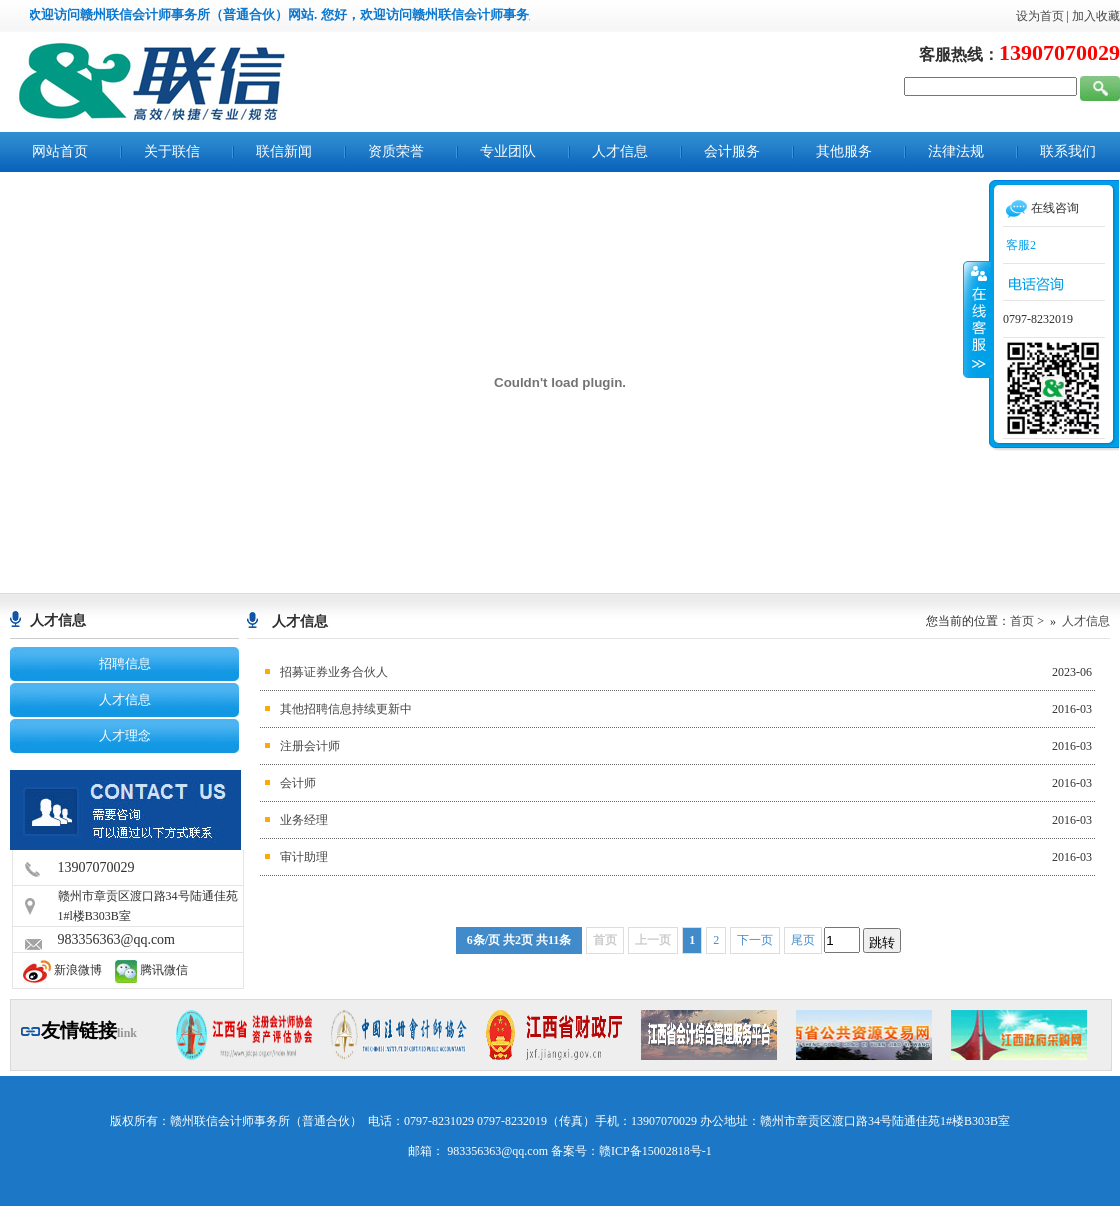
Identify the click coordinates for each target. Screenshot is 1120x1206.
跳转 (882, 942)
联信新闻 (284, 151)
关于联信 (172, 151)
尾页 (803, 940)
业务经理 (304, 820)
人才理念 (125, 735)
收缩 (977, 319)
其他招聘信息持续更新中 (346, 709)
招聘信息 (125, 663)
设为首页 (1040, 16)
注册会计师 (310, 746)
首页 (1022, 621)
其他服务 (844, 151)
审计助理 (304, 857)
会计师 (298, 783)
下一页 (755, 940)
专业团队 (508, 151)
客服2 (1019, 245)
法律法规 (956, 151)
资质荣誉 (396, 151)
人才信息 (620, 151)
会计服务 (732, 151)
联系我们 (1068, 151)
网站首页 (60, 151)
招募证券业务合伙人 (334, 672)
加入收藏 (1096, 16)
